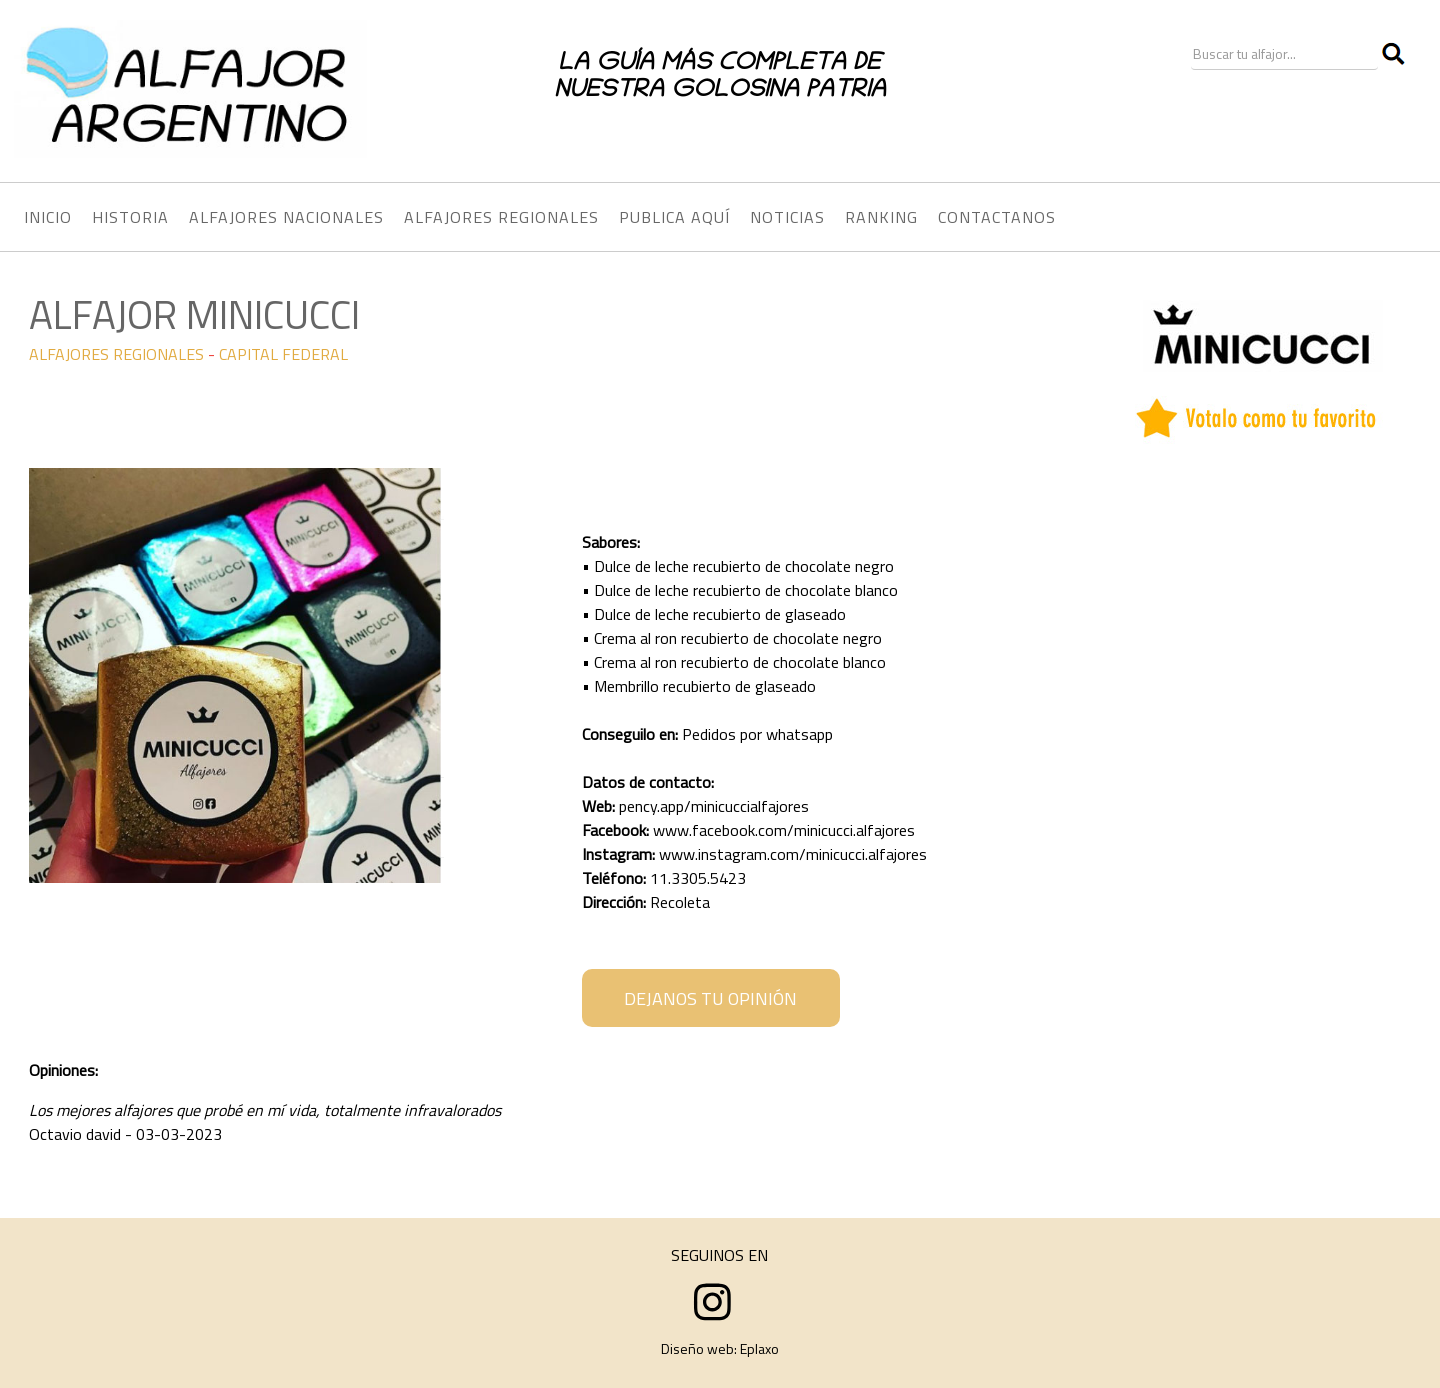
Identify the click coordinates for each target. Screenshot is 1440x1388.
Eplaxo (759, 1348)
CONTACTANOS (997, 217)
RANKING (881, 217)
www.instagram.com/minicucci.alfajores (793, 854)
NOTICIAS (787, 217)
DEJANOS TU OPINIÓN (710, 998)
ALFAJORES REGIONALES (116, 354)
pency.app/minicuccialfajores (714, 806)
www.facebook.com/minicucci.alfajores (784, 830)
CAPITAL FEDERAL (283, 354)
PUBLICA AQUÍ (674, 217)
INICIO (48, 217)
